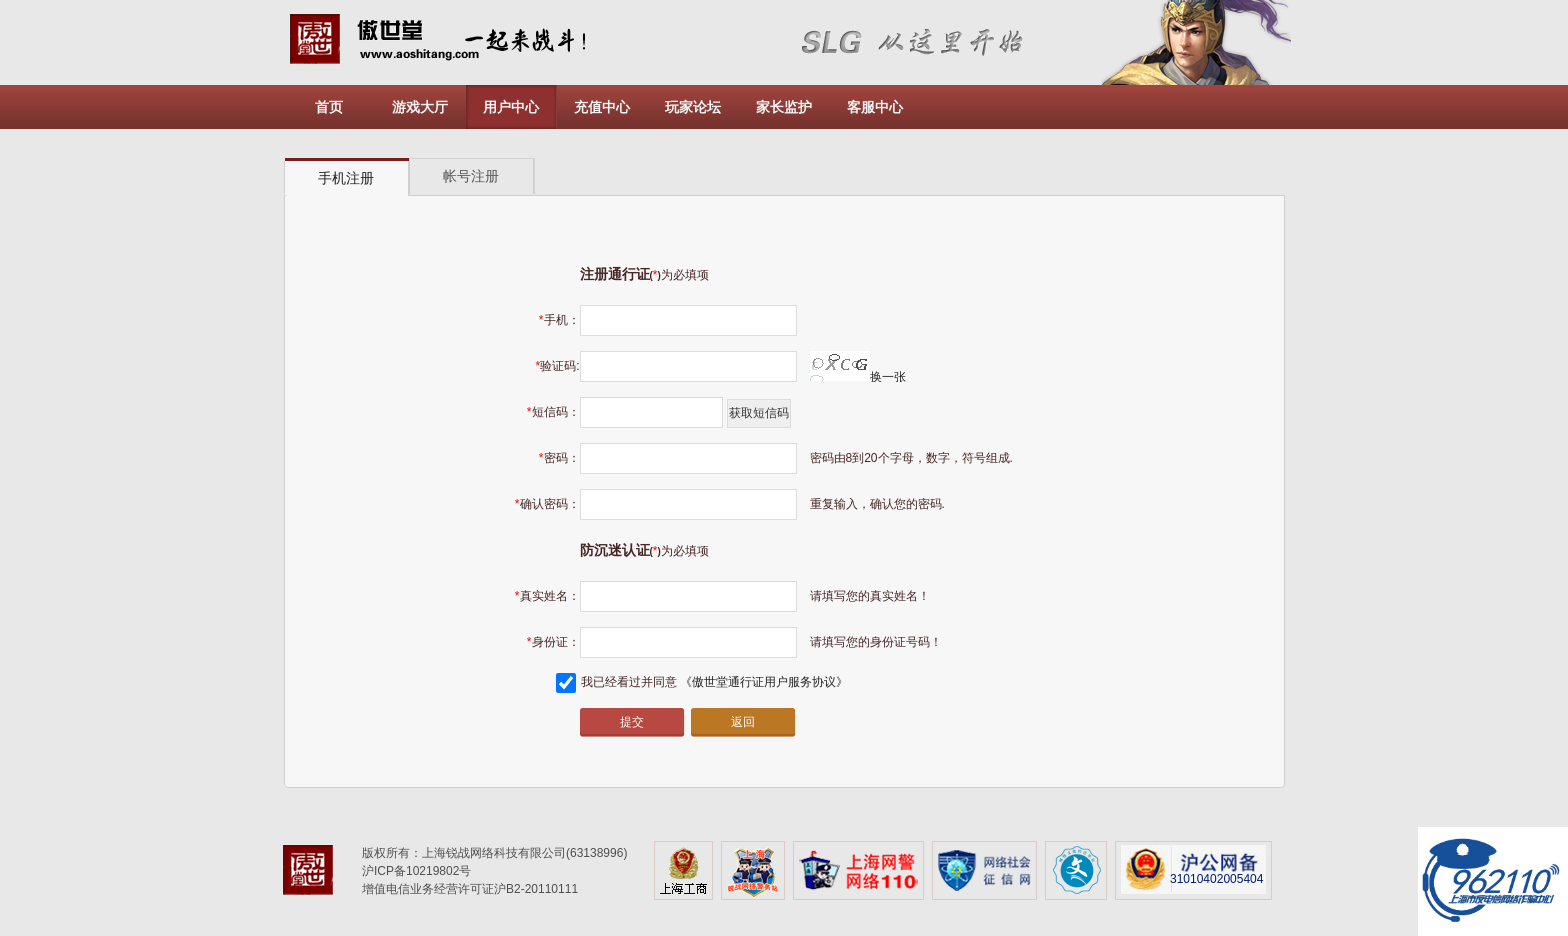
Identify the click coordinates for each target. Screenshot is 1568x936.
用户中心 (511, 107)
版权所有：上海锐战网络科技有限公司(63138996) (494, 853)
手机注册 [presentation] (346, 178)
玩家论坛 (693, 107)
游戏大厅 (420, 107)
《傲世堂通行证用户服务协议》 (764, 682)
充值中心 (602, 107)
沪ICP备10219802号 (416, 871)
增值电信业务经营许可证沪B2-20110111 (470, 889)
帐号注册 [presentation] (471, 176)
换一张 (858, 377)
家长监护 (784, 107)
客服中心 (875, 107)
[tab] (347, 177)
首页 (329, 107)
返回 (743, 722)
